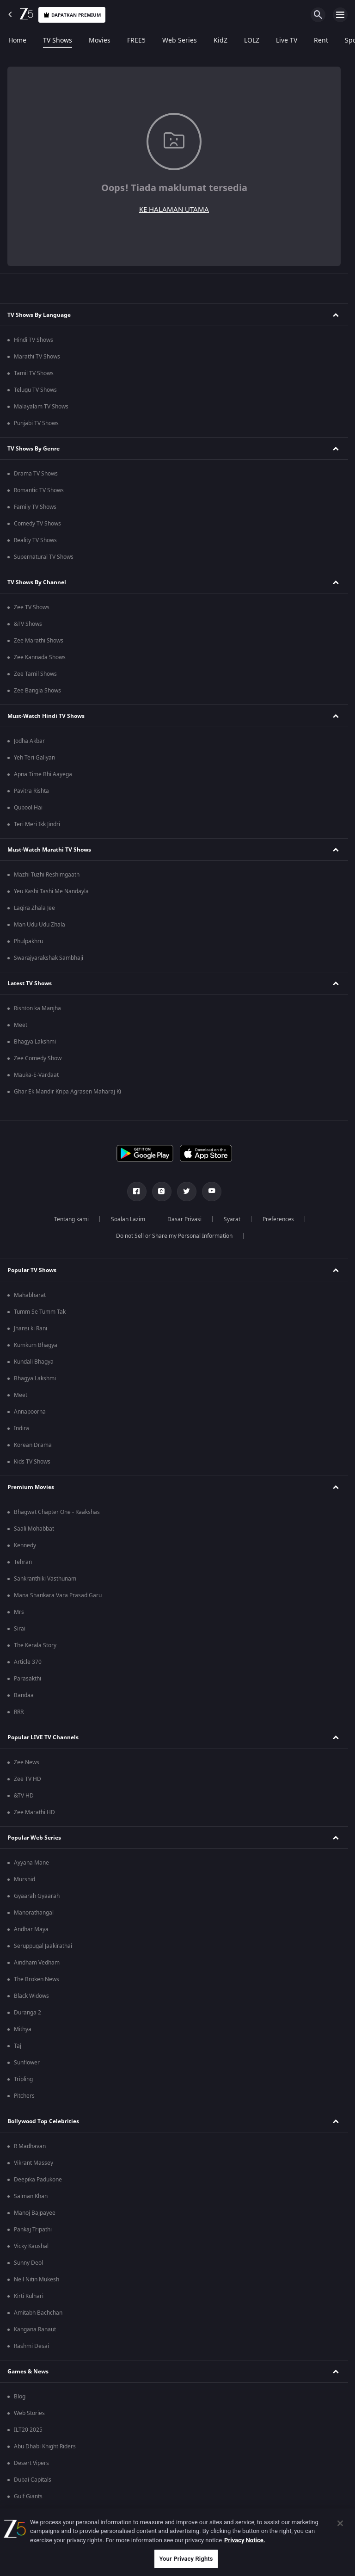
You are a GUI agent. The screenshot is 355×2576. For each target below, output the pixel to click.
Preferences (278, 1219)
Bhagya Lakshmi (35, 1042)
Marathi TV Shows (37, 356)
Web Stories (29, 2413)
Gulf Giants (28, 2496)
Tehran (23, 1562)
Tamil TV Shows (34, 373)
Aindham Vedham (37, 1962)
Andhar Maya (31, 1929)
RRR (19, 1712)
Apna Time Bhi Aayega (43, 774)
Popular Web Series (34, 1838)
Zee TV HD (27, 1779)
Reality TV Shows (35, 540)
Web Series (179, 40)
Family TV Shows (35, 507)
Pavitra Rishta (31, 791)
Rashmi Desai (31, 2346)
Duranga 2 (27, 2012)
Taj (17, 2046)
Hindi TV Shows (33, 340)
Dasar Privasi (184, 1219)
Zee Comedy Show (37, 1058)
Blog (19, 2396)
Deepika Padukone (38, 2179)
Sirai (19, 1629)
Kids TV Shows (32, 1462)
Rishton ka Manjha (37, 1008)
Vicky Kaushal (31, 2246)
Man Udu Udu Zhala (39, 924)
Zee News (26, 1762)
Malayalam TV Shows (41, 406)
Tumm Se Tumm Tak (40, 1312)
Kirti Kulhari (28, 2296)
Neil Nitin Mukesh (36, 2279)
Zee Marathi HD (34, 1812)
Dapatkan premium (72, 15)
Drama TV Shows (36, 473)
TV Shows (57, 40)
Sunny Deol (28, 2263)
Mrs (19, 1612)
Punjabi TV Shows (36, 423)
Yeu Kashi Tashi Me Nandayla (51, 891)
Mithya (22, 2029)
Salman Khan (31, 2196)
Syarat (232, 1219)
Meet (20, 1025)
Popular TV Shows (31, 1270)
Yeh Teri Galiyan (34, 758)
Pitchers (24, 2096)
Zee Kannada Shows (40, 657)
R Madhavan (30, 2146)
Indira (21, 1428)
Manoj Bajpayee (34, 2213)
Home (17, 40)
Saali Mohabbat (34, 1529)
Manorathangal (34, 1913)
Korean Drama (33, 1445)
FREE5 (136, 40)
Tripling (23, 2079)
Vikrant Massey (33, 2163)
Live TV (286, 40)
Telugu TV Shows (35, 390)
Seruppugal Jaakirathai (43, 1946)
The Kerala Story (35, 1645)
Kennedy (25, 1545)
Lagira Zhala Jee (34, 908)
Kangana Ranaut (35, 2329)
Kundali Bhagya (34, 1362)
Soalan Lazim (128, 1219)
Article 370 (28, 1662)
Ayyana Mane (31, 1863)
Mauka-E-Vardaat (36, 1075)
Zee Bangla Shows (37, 690)
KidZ (220, 40)
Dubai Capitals (32, 2480)
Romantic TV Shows (39, 490)
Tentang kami (71, 1219)
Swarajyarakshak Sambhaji (48, 958)
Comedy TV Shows (37, 523)
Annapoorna (30, 1412)
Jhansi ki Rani (30, 1328)
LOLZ (251, 40)
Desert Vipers (31, 2463)
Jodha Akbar (29, 741)
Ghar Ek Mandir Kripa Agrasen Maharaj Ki (67, 1091)
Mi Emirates (29, 2513)
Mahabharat (30, 1295)
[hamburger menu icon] (340, 14)
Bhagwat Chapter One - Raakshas (57, 1512)
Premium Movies (30, 1487)
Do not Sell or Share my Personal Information (174, 1236)
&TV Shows (28, 624)
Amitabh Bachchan (38, 2313)
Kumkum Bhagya (35, 1345)
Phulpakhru (28, 941)
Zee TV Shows (31, 607)
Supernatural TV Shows (43, 557)
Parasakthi (27, 1678)
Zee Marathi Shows (38, 640)
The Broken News (36, 1979)
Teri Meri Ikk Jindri (37, 824)
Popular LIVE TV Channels (43, 1737)
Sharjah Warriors (36, 2530)
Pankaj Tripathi (33, 2229)
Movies (99, 40)
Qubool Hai (28, 807)
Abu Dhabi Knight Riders (45, 2446)
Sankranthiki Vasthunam (45, 1579)
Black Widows (31, 1996)
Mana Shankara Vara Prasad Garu (58, 1595)
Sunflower (27, 2062)
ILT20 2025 (28, 2430)
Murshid (24, 1879)
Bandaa (24, 1695)
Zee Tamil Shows (35, 674)
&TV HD (24, 1795)
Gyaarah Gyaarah (37, 1896)
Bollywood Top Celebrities (43, 2121)
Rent (321, 40)
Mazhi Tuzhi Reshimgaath (47, 875)
